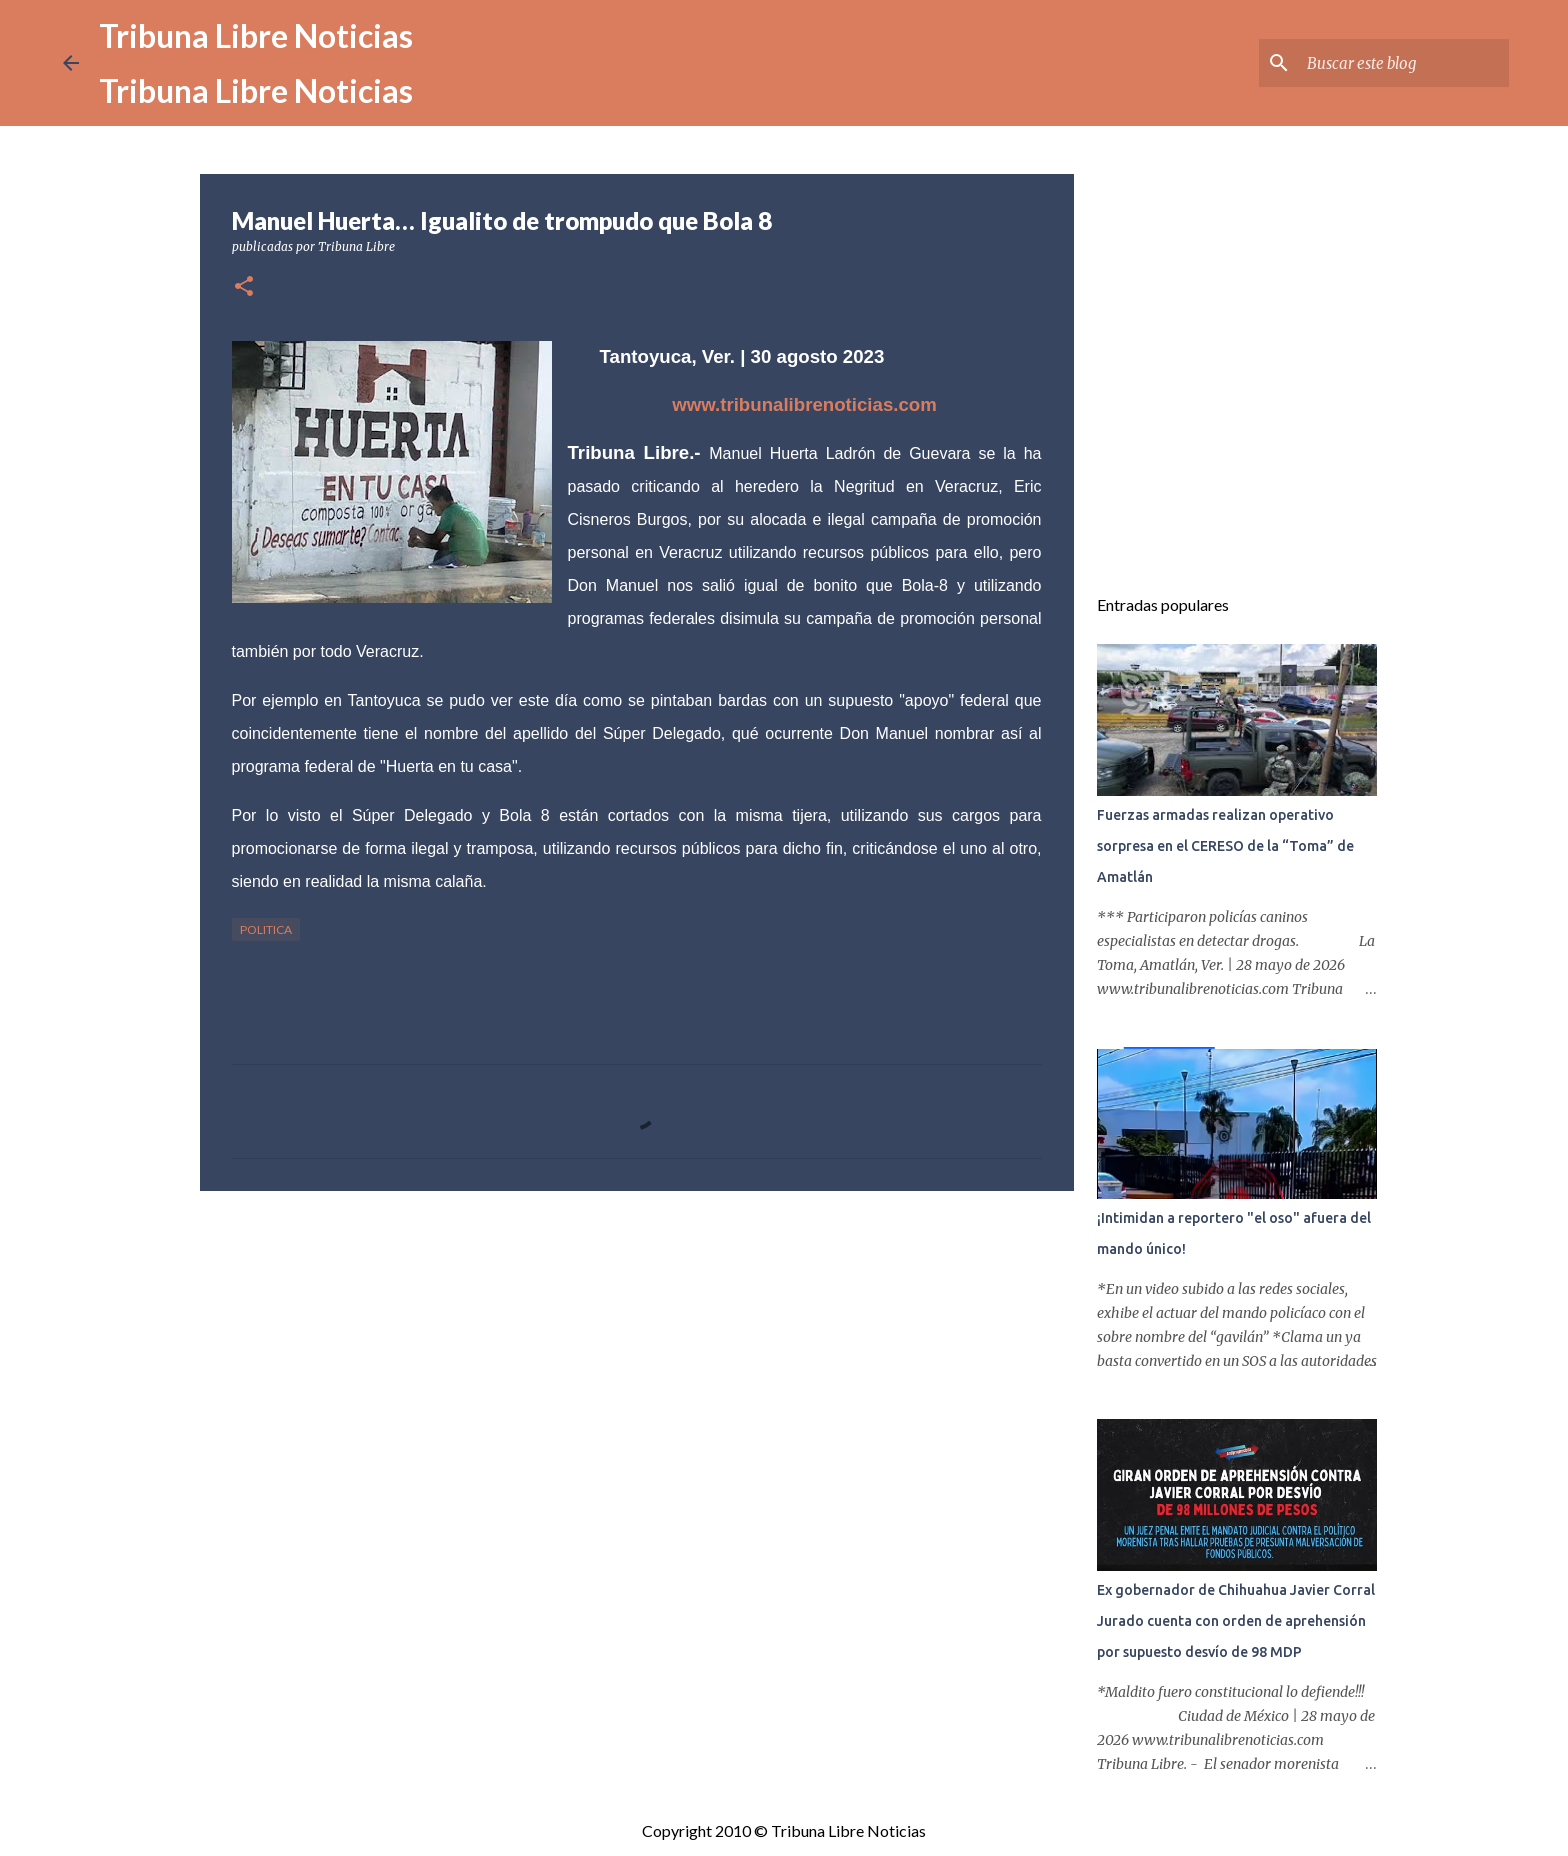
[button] (244, 287)
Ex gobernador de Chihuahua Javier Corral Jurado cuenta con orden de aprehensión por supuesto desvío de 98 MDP (1236, 1621)
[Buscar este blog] (1404, 63)
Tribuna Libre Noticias (256, 35)
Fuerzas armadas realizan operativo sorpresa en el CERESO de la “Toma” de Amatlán (1225, 846)
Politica (266, 929)
